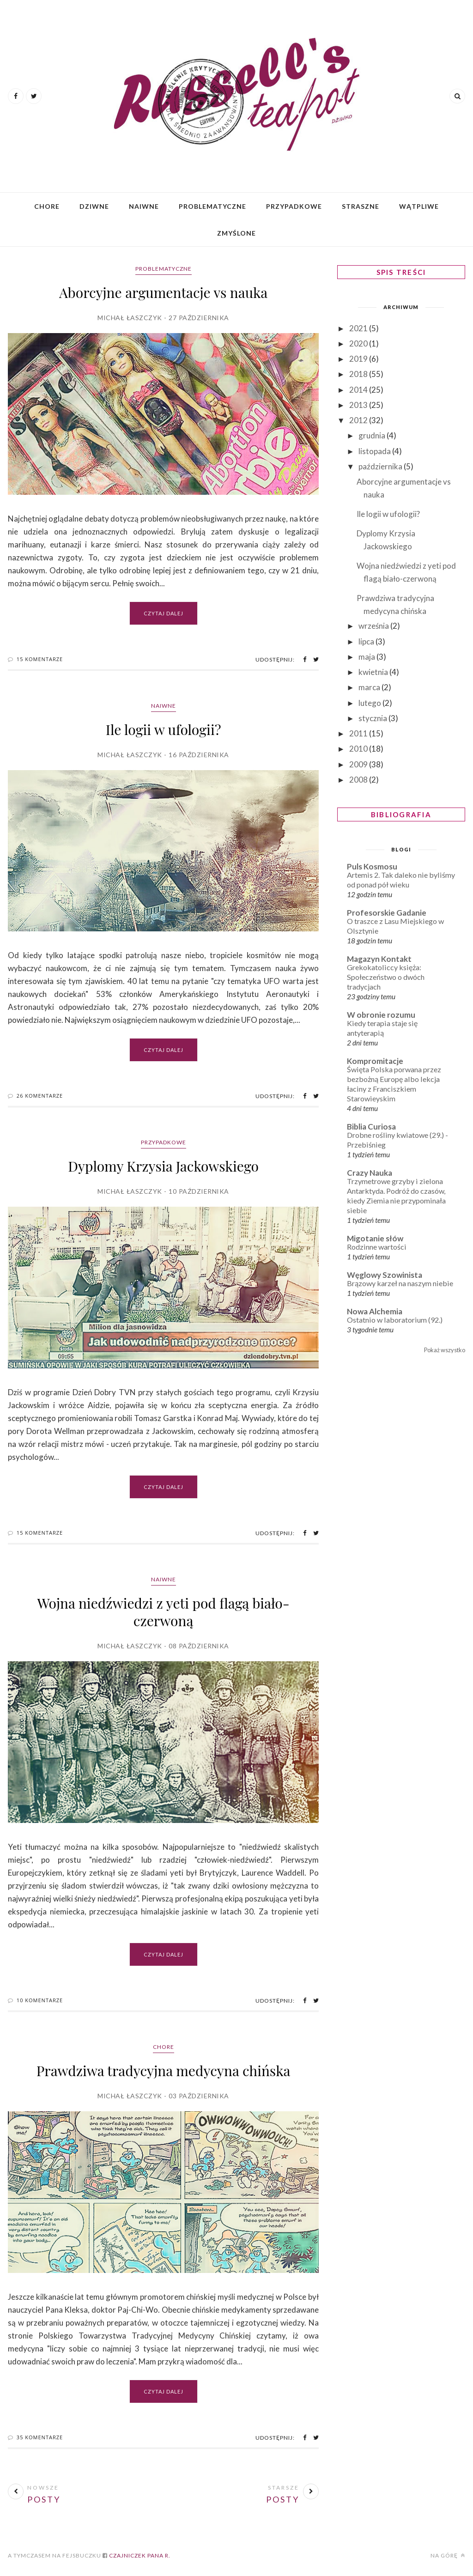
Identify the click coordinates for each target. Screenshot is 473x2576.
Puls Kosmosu (372, 866)
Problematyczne (212, 206)
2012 (359, 420)
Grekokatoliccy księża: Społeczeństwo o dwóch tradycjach (385, 977)
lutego (370, 703)
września (374, 626)
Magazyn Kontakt (379, 959)
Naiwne (144, 206)
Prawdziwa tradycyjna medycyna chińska (163, 2070)
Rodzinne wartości (376, 1246)
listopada (375, 451)
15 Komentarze (40, 659)
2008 (359, 779)
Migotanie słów (375, 1238)
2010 (359, 748)
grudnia (372, 435)
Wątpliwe (419, 206)
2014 (359, 390)
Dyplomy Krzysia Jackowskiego (163, 1166)
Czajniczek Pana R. (139, 2555)
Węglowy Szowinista (384, 1275)
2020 (359, 343)
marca (370, 687)
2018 (359, 374)
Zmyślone (236, 233)
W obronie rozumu (381, 1015)
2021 (359, 328)
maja (367, 657)
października (381, 466)
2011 (359, 733)
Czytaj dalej (163, 613)
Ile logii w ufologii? (163, 729)
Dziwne (94, 206)
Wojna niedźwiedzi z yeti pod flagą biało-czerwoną (163, 1612)
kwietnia (373, 672)
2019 (359, 359)
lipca (367, 641)
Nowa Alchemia (374, 1311)
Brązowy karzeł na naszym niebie (400, 1283)
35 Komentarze (40, 2437)
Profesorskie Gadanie (386, 912)
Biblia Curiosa (371, 1126)
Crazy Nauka (369, 1173)
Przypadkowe (294, 206)
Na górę (448, 2555)
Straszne (360, 206)
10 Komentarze (40, 2000)
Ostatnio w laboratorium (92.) (395, 1319)
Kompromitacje (375, 1061)
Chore (47, 206)
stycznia (373, 718)
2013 (359, 405)
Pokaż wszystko (444, 1350)
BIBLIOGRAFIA (401, 814)
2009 (359, 764)
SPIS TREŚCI (401, 272)
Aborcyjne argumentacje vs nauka (163, 292)
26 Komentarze (40, 1095)
